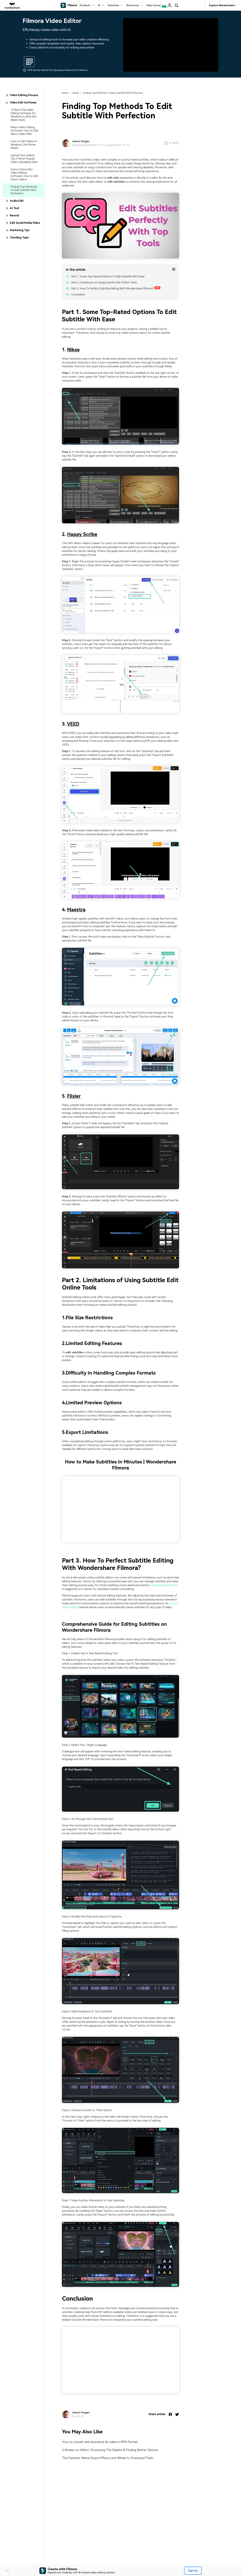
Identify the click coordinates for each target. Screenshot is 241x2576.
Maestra (76, 909)
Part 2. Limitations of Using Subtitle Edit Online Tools (104, 282)
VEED (73, 724)
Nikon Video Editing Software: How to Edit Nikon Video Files (24, 131)
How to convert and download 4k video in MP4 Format (100, 2442)
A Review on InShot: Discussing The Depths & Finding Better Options (110, 2450)
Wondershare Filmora (164, 1585)
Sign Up (192, 2570)
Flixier (74, 1096)
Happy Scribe (82, 534)
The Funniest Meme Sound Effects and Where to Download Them (107, 2458)
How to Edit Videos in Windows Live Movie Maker (24, 145)
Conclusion (78, 294)
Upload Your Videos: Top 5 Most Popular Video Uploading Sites (24, 159)
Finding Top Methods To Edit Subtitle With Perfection (24, 190)
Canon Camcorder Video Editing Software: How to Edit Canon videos (24, 174)
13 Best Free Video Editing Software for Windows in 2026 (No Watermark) (24, 114)
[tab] (23, 95)
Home (65, 93)
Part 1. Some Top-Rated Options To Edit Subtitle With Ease (108, 276)
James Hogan (80, 141)
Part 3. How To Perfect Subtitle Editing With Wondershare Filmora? (112, 288)
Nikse (73, 349)
